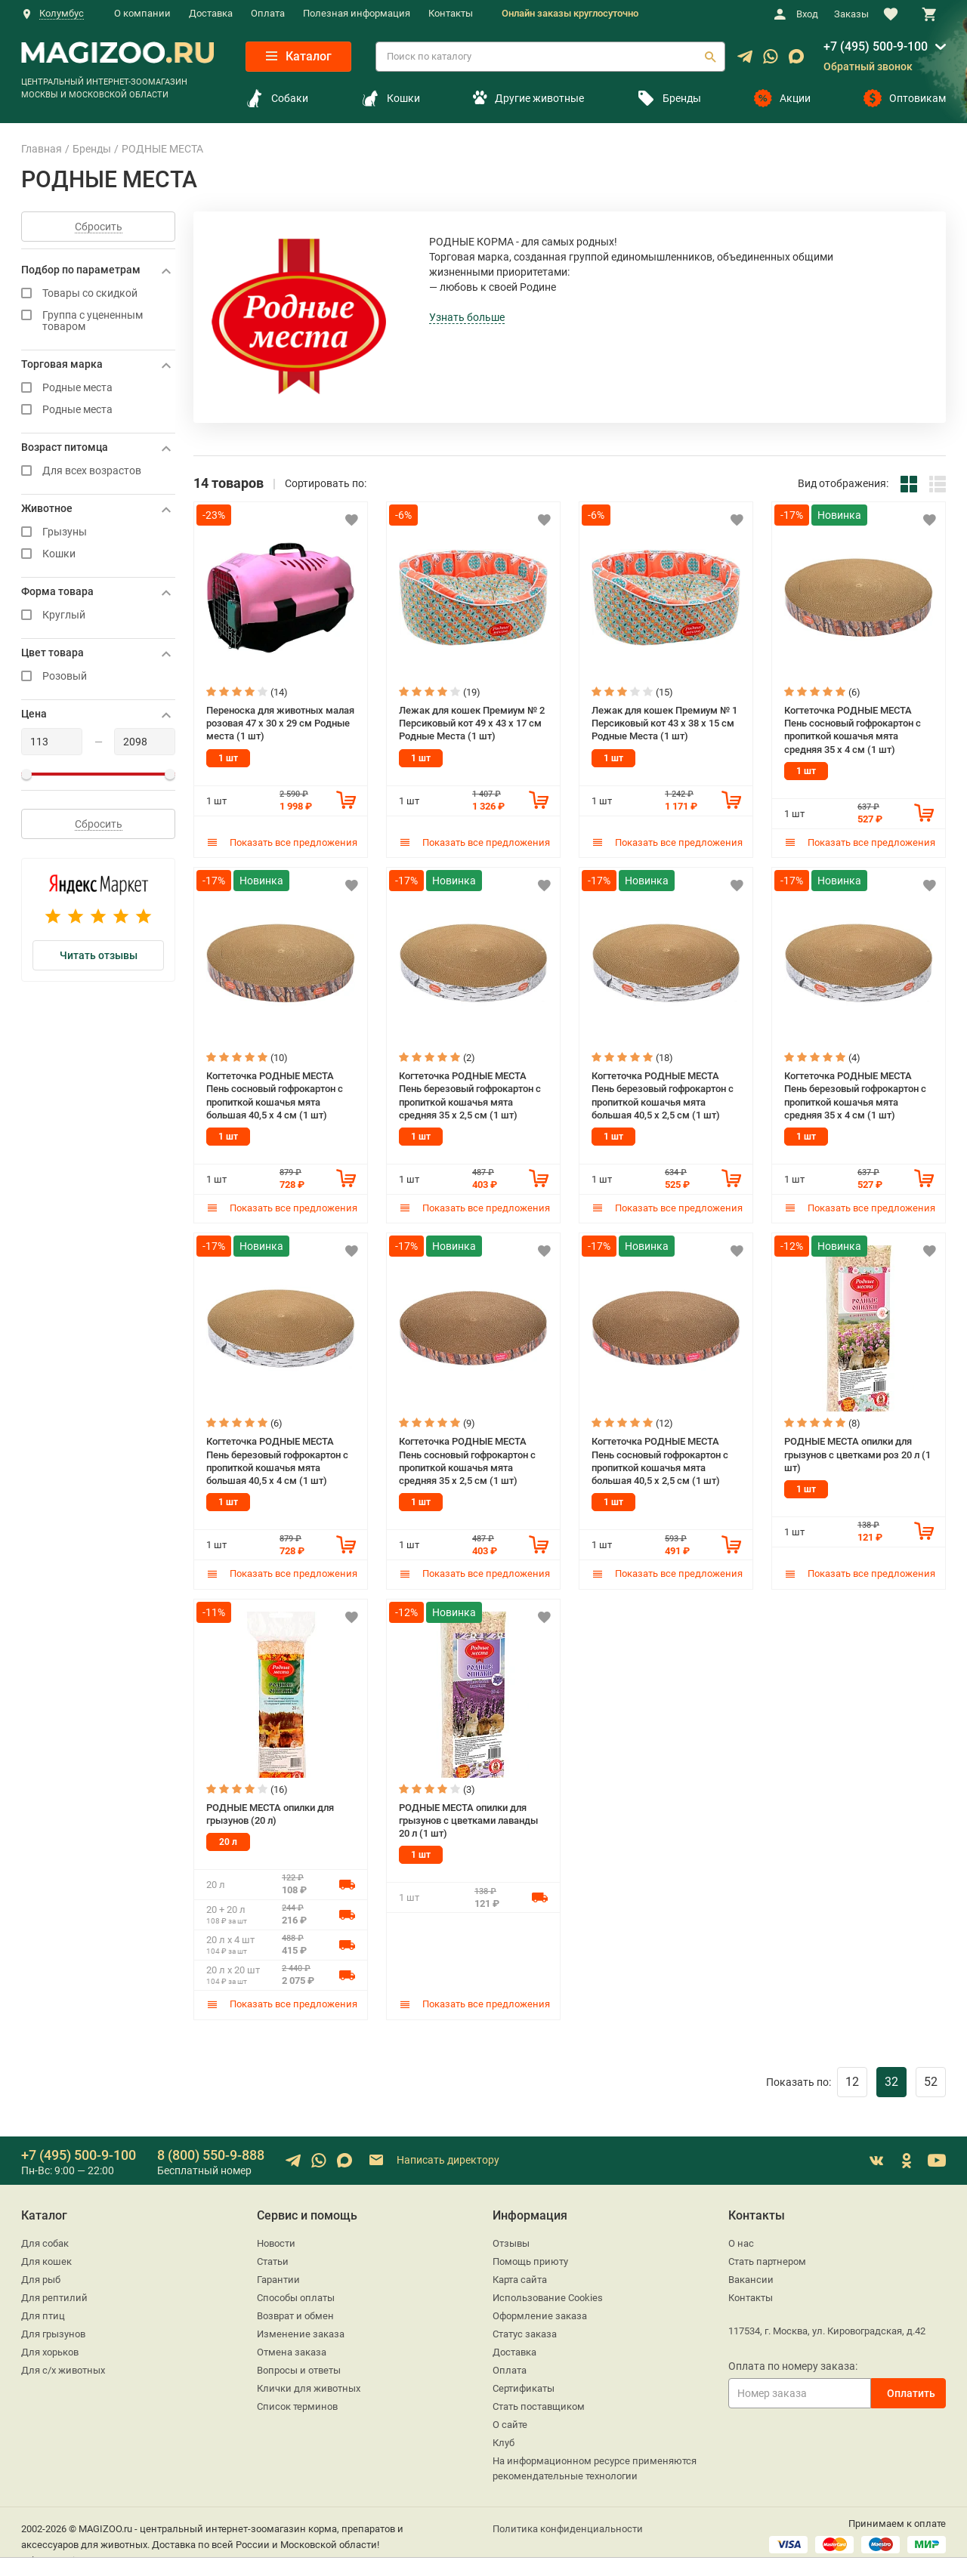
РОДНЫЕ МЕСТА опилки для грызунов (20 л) (270, 1809)
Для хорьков (50, 2346)
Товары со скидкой (98, 293)
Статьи (273, 2256)
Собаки (277, 98)
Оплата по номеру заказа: (792, 2361)
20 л (228, 1837)
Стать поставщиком (539, 2401)
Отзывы (511, 2238)
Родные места (98, 387)
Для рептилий (54, 2292)
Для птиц (43, 2310)
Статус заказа (525, 2328)
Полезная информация (356, 13)
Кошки (390, 98)
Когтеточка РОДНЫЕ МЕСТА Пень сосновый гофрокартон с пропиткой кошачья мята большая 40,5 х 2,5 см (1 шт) (660, 1457)
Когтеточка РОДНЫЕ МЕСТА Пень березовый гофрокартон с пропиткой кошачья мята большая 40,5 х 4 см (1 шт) (277, 1457)
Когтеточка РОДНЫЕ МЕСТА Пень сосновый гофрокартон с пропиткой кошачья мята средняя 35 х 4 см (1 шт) (852, 728)
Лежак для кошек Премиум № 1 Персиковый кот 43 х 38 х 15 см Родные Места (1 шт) (664, 722)
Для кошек (46, 2256)
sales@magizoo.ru (60, 2555)
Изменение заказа (300, 2328)
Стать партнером (767, 2256)
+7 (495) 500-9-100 (875, 46)
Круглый (98, 615)
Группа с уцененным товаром (98, 321)
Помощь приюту (530, 2256)
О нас (741, 2238)
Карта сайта (520, 2274)
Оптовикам (905, 98)
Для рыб (40, 2274)
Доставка (211, 13)
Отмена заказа (291, 2346)
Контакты (450, 13)
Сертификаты (524, 2383)
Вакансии (751, 2274)
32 (891, 2076)
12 (852, 2076)
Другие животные (528, 98)
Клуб (503, 2437)
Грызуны (98, 532)
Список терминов (297, 2401)
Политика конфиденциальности (568, 2523)
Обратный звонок (868, 66)
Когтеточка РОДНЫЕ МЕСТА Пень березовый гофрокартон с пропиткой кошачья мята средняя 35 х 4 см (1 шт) (855, 1092)
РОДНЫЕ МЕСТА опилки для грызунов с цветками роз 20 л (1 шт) (857, 1451)
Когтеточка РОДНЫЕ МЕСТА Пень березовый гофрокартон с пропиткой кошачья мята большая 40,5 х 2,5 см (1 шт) (663, 1092)
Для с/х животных (63, 2365)
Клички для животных (308, 2383)
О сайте (510, 2419)
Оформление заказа (540, 2310)
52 (931, 2076)
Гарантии (278, 2274)
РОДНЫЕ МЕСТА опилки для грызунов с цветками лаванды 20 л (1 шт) (468, 1815)
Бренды (669, 98)
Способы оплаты (296, 2292)
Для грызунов (53, 2328)
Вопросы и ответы (299, 2365)
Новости (276, 2238)
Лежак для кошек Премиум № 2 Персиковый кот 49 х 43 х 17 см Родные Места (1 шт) (472, 722)
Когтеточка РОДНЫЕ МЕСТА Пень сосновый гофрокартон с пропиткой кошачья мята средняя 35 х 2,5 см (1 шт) (467, 1457)
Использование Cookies (548, 2292)
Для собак (45, 2238)
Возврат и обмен (295, 2310)
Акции (782, 98)
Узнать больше (467, 317)
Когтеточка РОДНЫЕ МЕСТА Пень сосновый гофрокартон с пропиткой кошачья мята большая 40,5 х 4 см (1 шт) (274, 1092)
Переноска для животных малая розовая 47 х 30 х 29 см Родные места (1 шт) (280, 722)
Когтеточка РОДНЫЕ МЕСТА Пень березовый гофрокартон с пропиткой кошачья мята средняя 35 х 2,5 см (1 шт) (470, 1092)
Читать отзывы (98, 955)
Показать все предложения (281, 841)
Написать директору (433, 2155)
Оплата (268, 13)
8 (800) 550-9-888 (210, 2150)
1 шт (228, 756)
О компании (142, 13)
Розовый (98, 676)
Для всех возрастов (98, 471)
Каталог (299, 56)
